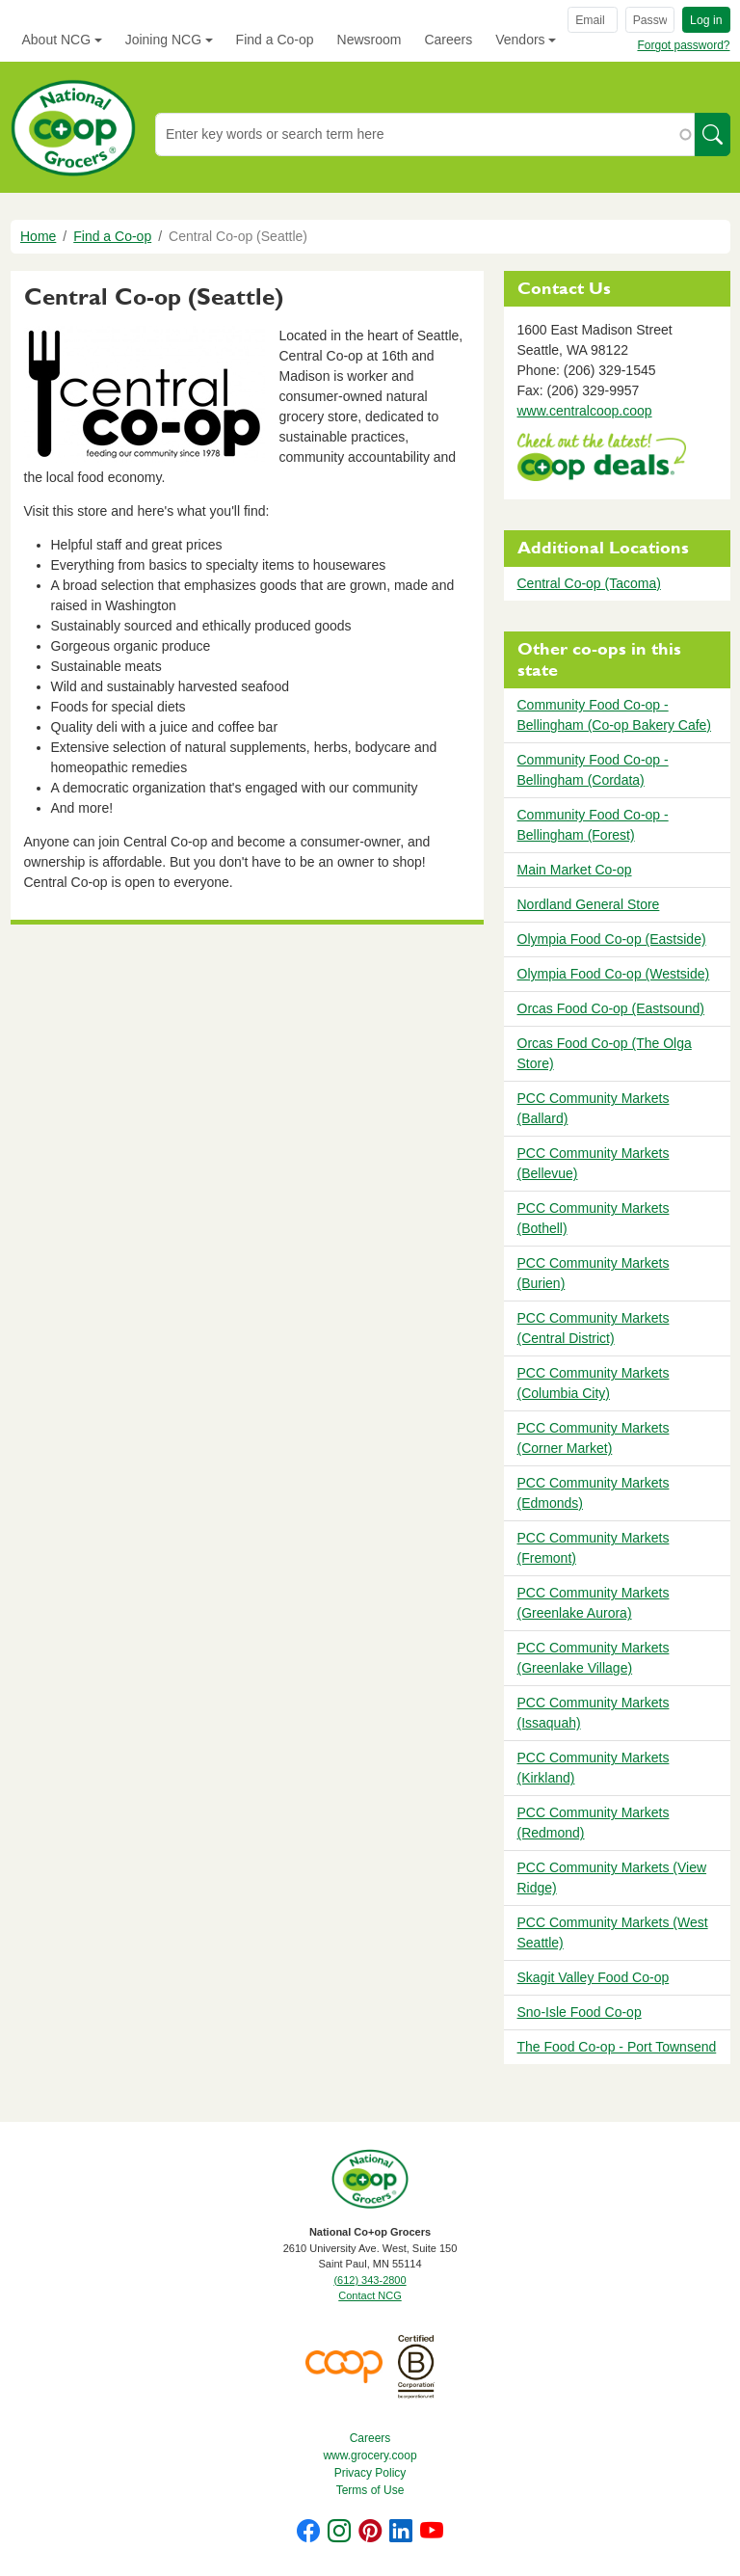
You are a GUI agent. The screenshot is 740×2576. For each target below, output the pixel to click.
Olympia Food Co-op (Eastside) (611, 939)
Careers (448, 39)
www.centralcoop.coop (584, 410)
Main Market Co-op (574, 869)
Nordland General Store (588, 904)
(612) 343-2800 (369, 2280)
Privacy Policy (370, 2473)
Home (38, 236)
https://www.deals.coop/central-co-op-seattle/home (601, 459)
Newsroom (369, 39)
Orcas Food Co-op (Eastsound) (611, 1008)
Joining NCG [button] (163, 39)
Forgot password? (683, 45)
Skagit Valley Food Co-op (593, 1977)
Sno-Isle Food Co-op (579, 2012)
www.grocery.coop (369, 2455)
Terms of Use (370, 2490)
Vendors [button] (519, 39)
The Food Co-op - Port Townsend (617, 2046)
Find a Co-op (275, 39)
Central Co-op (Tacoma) (589, 583)
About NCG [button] (57, 39)
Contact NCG (369, 2295)
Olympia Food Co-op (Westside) (613, 973)
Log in (706, 20)
